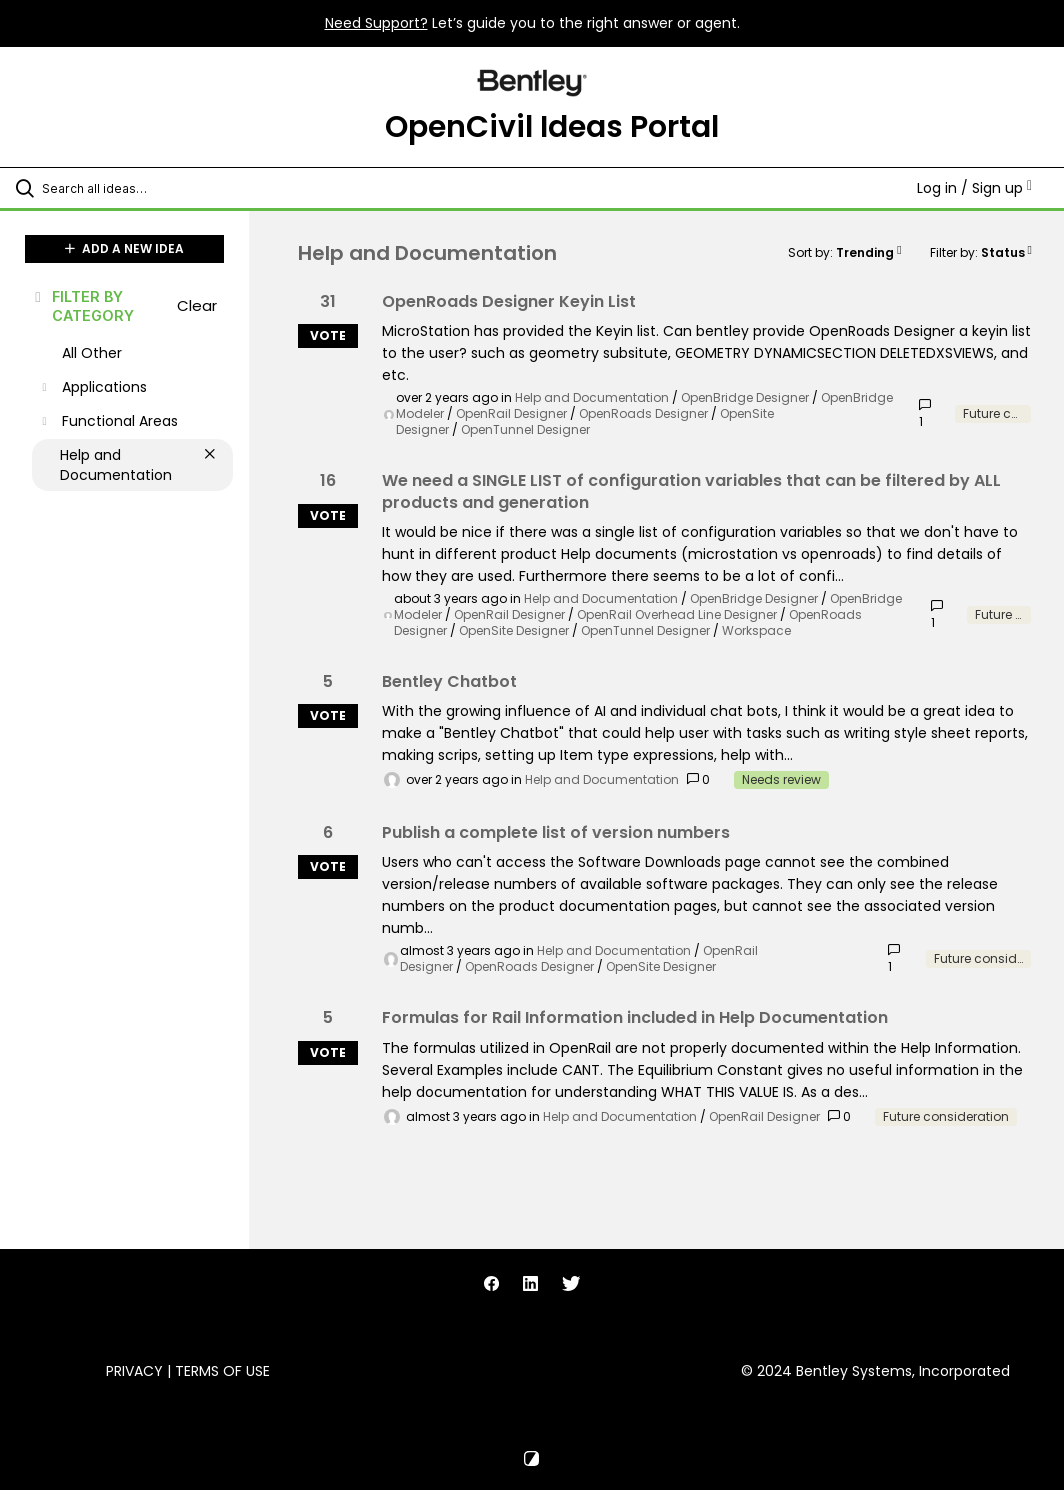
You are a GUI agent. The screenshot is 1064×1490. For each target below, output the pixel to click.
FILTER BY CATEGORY (83, 306)
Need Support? (376, 23)
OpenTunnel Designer (525, 429)
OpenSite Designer (514, 630)
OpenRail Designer (511, 413)
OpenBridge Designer (745, 397)
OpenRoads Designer (643, 413)
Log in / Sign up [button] (974, 188)
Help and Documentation (592, 397)
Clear (197, 305)
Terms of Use (222, 1371)
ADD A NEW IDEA (124, 248)
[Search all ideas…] (135, 188)
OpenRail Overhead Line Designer (677, 614)
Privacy (134, 1371)
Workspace (756, 630)
